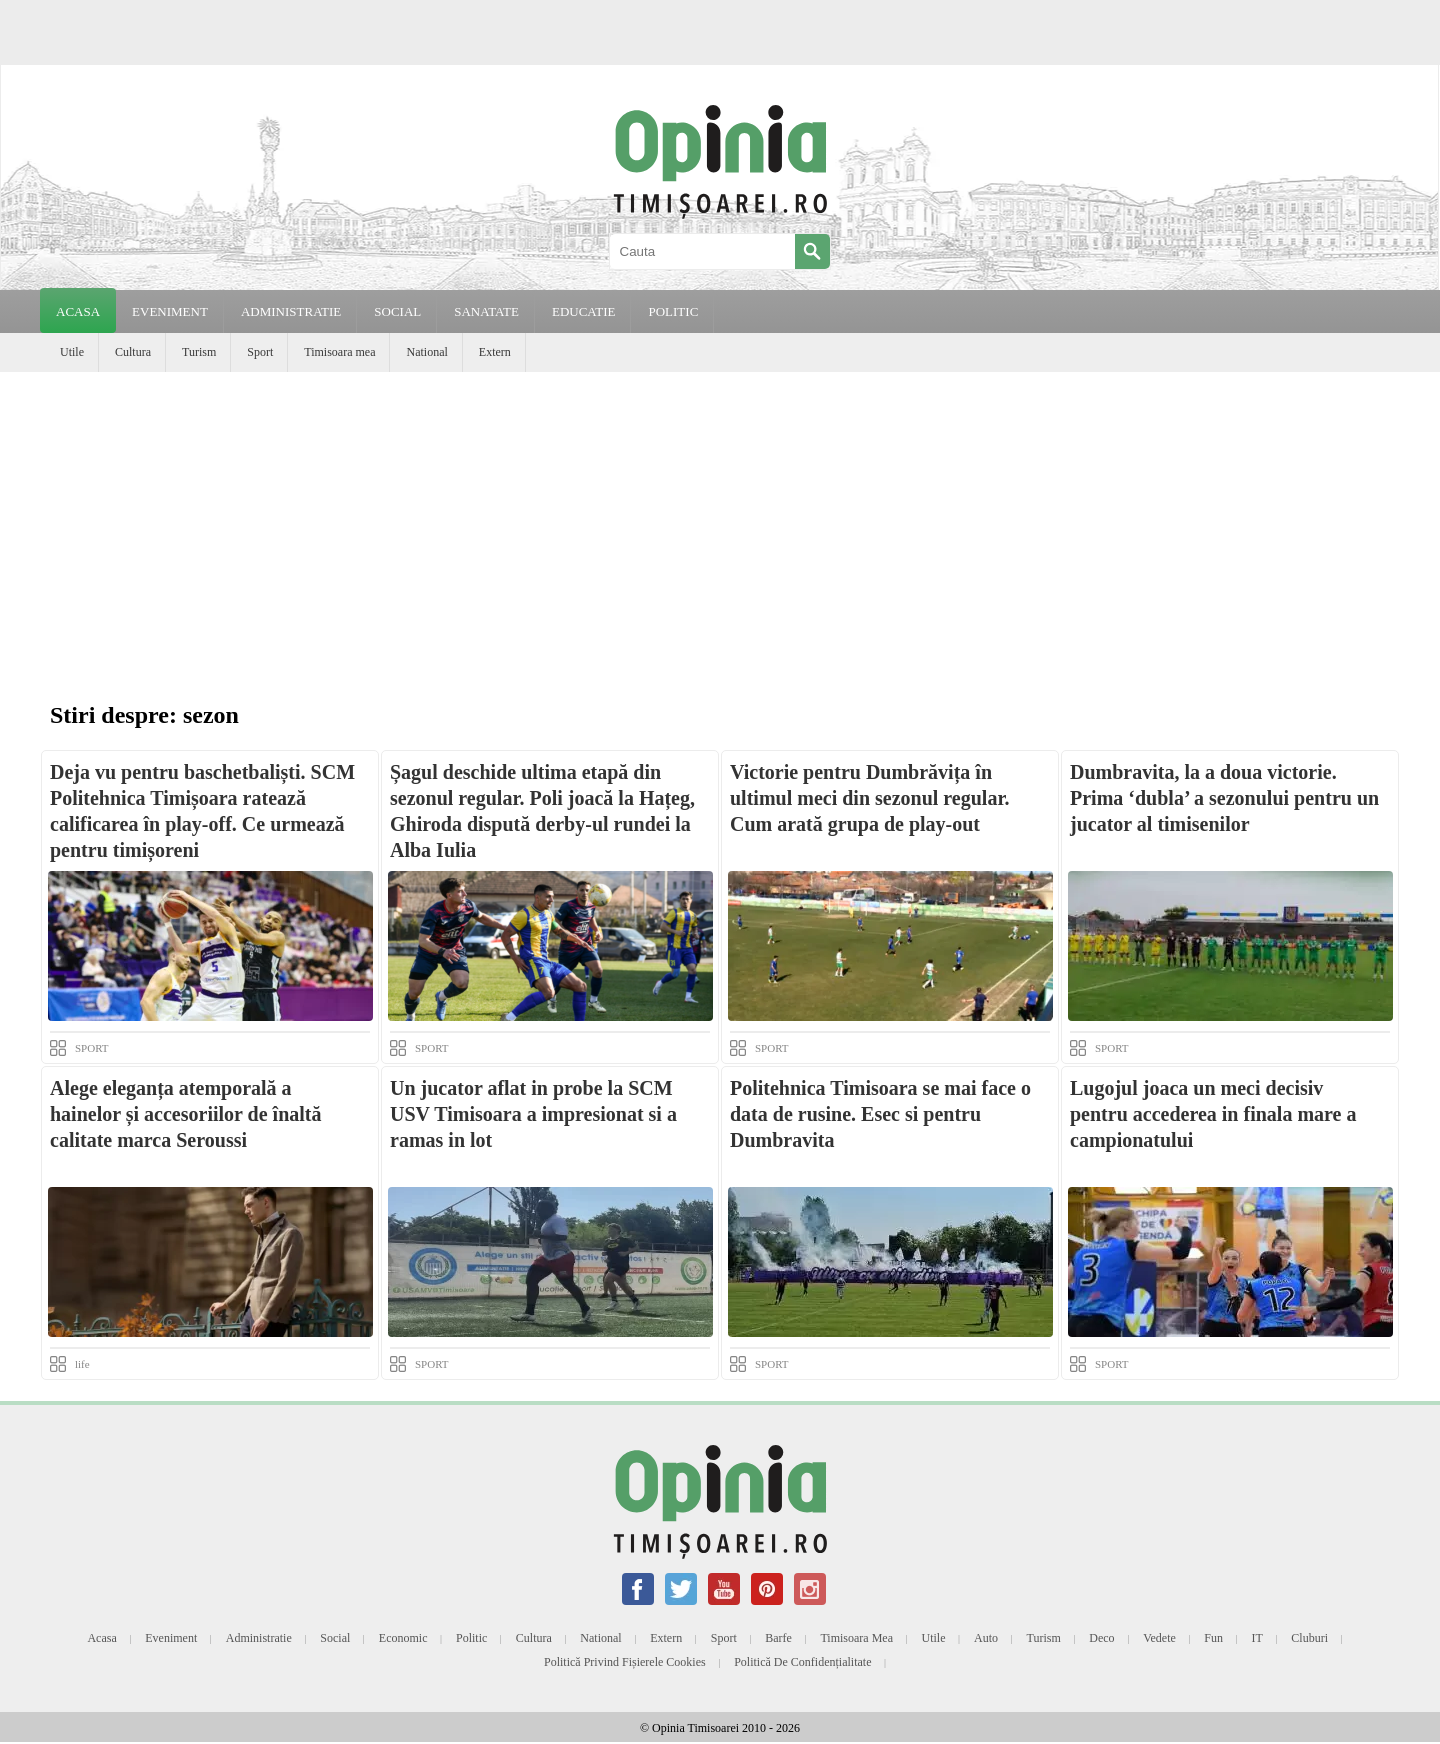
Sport (260, 352)
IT (1257, 1638)
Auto (986, 1638)
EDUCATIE (584, 311)
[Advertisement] (720, 522)
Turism (199, 352)
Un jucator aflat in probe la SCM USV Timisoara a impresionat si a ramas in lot (533, 1114)
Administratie (259, 1638)
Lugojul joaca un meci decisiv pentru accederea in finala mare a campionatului (1213, 1114)
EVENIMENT (170, 311)
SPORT (92, 1048)
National (426, 352)
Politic (471, 1638)
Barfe (778, 1638)
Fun (1213, 1638)
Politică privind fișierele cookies (625, 1662)
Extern (495, 352)
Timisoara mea (339, 352)
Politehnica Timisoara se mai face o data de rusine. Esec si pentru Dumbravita (880, 1114)
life (82, 1364)
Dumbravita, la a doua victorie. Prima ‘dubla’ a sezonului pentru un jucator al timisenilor (1224, 798)
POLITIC (673, 311)
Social (335, 1638)
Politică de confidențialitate (802, 1662)
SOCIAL (397, 311)
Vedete (1159, 1638)
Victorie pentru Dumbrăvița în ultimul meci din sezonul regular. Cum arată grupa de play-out (869, 798)
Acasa (78, 311)
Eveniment (171, 1638)
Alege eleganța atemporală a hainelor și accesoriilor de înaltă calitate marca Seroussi (185, 1114)
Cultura (133, 352)
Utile (72, 352)
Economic (403, 1638)
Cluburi (1309, 1638)
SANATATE (486, 311)
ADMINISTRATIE (291, 311)
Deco (1101, 1638)
